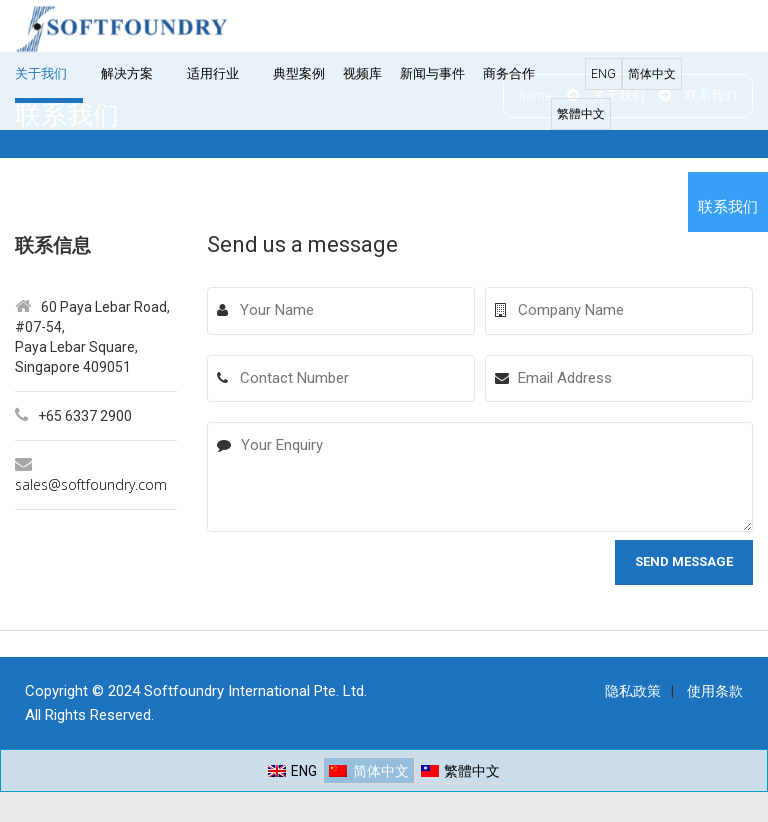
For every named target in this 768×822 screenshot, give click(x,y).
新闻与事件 (432, 73)
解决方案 (127, 73)
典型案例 (299, 73)
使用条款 (715, 691)
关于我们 (41, 73)
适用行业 (213, 73)
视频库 (362, 73)
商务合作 (509, 73)
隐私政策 (633, 691)
